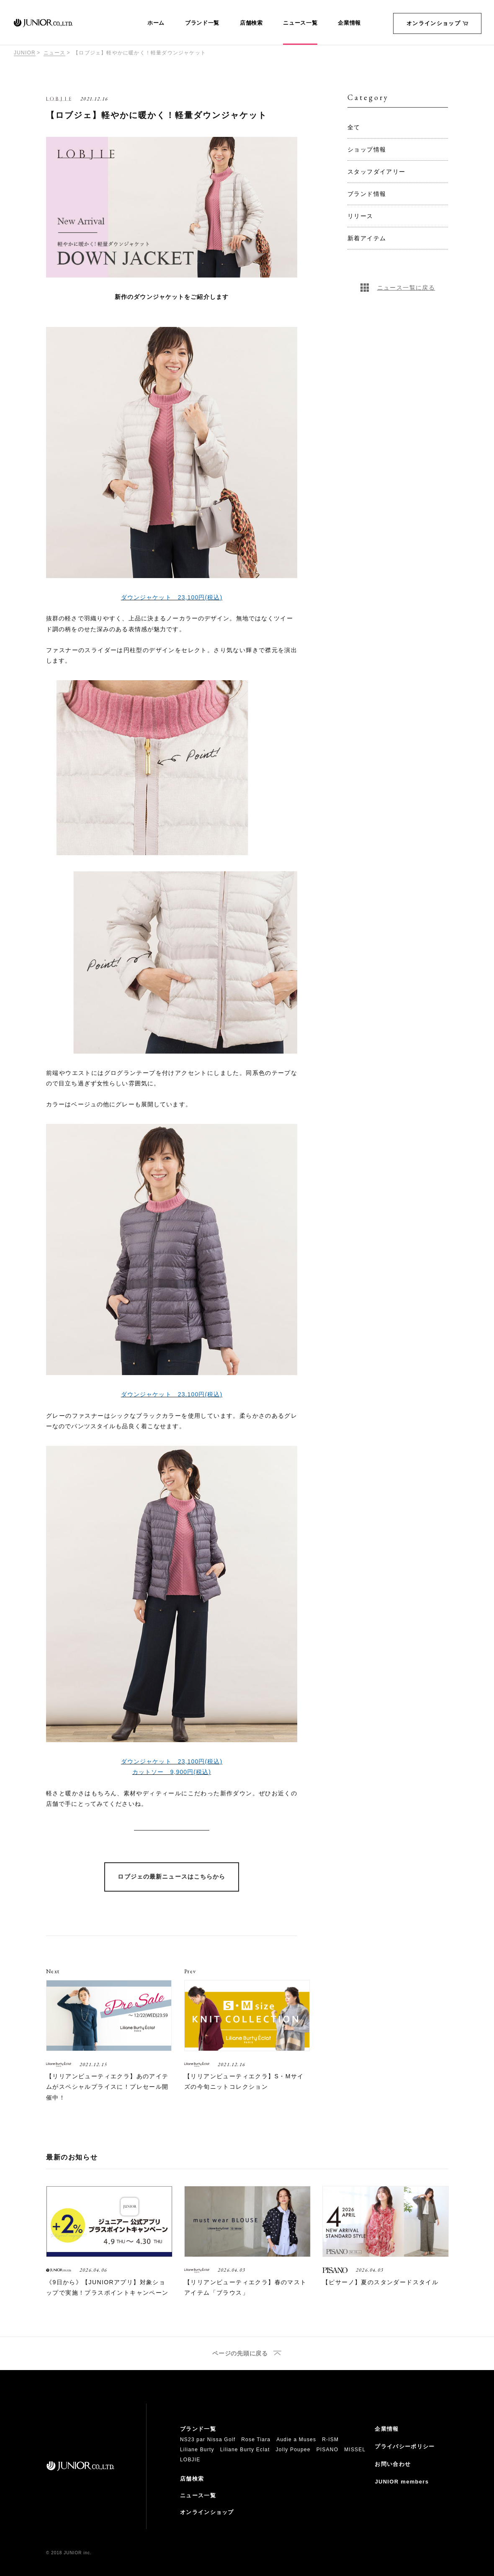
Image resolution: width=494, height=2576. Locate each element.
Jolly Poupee (293, 2450)
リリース (360, 216)
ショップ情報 (366, 149)
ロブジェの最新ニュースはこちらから (171, 1876)
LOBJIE (190, 2460)
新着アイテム (366, 238)
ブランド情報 (366, 193)
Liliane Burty (197, 2450)
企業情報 (349, 23)
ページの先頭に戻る (240, 2353)
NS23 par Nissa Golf (207, 2439)
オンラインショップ (437, 23)
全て (353, 127)
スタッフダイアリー (376, 171)
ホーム (156, 23)
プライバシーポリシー (405, 2446)
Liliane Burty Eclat (245, 2450)
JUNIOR (25, 53)
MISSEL (354, 2450)
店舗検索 (251, 23)
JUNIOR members (402, 2481)
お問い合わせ (393, 2464)
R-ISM (330, 2439)
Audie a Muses (296, 2439)
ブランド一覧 (202, 23)
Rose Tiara (255, 2439)
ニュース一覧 (300, 23)
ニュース (55, 53)
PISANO (327, 2450)
